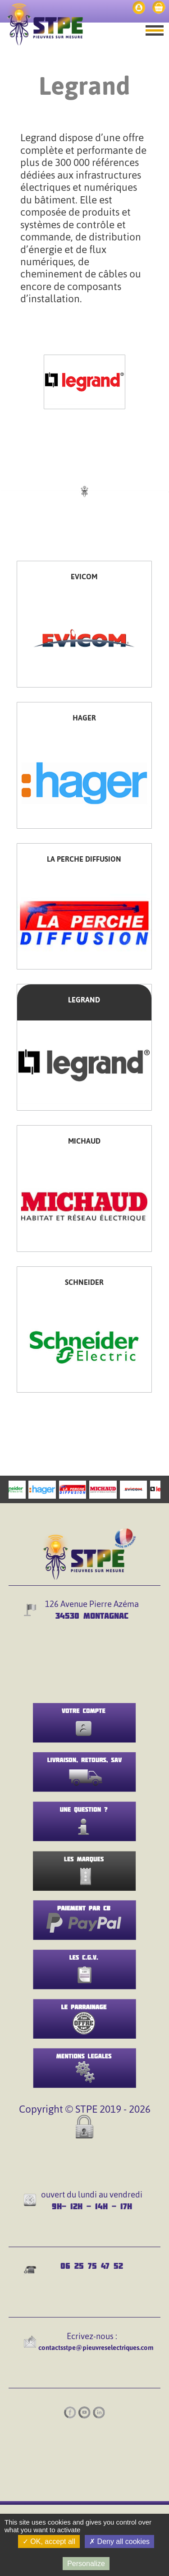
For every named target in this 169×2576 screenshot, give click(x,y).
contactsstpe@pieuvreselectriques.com (96, 2347)
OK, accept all (49, 2541)
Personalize (86, 2563)
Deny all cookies (119, 2541)
